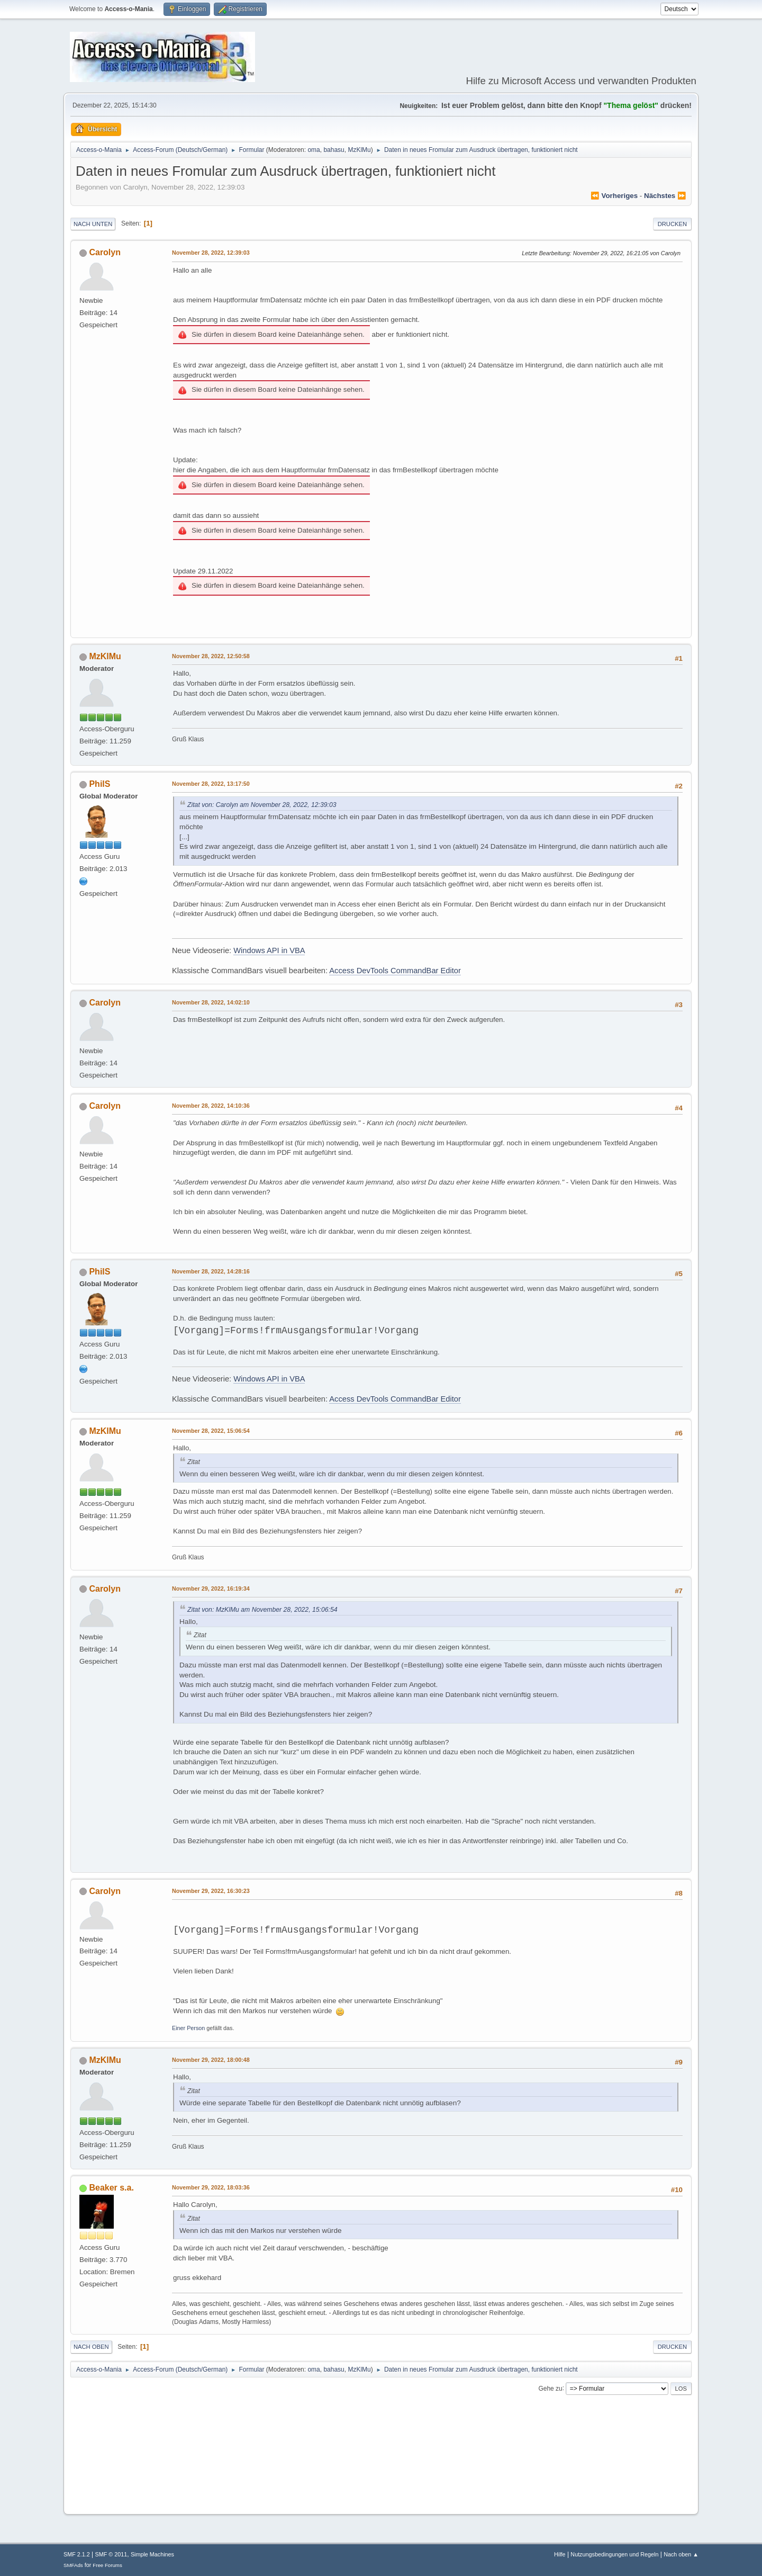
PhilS (99, 783)
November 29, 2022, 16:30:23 (211, 1891)
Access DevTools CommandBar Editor (394, 970)
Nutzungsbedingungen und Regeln (614, 2554)
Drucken (672, 224)
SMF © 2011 (111, 2554)
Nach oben (91, 2347)
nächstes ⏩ (665, 196)
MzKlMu (359, 150)
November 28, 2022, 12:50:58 (211, 656)
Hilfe (560, 2554)
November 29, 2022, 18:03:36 (211, 2187)
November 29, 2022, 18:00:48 (211, 2060)
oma (313, 150)
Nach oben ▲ (681, 2554)
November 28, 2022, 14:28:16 (211, 1271)
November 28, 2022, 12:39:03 (211, 252)
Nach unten (93, 224)
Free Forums (107, 2565)
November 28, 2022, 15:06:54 (211, 1431)
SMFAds (73, 2565)
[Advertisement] (381, 2474)
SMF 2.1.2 (77, 2554)
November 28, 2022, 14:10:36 (211, 1105)
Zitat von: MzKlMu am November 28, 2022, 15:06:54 (262, 1609)
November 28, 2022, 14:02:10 (211, 1002)
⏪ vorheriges (614, 196)
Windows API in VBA (269, 950)
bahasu (333, 150)
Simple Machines (152, 2554)
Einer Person (188, 2028)
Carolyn (105, 252)
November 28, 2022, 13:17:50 (211, 783)
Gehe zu (550, 2388)
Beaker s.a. (111, 2187)
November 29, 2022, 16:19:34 (211, 1588)
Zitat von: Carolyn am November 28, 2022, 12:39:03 (262, 805)
